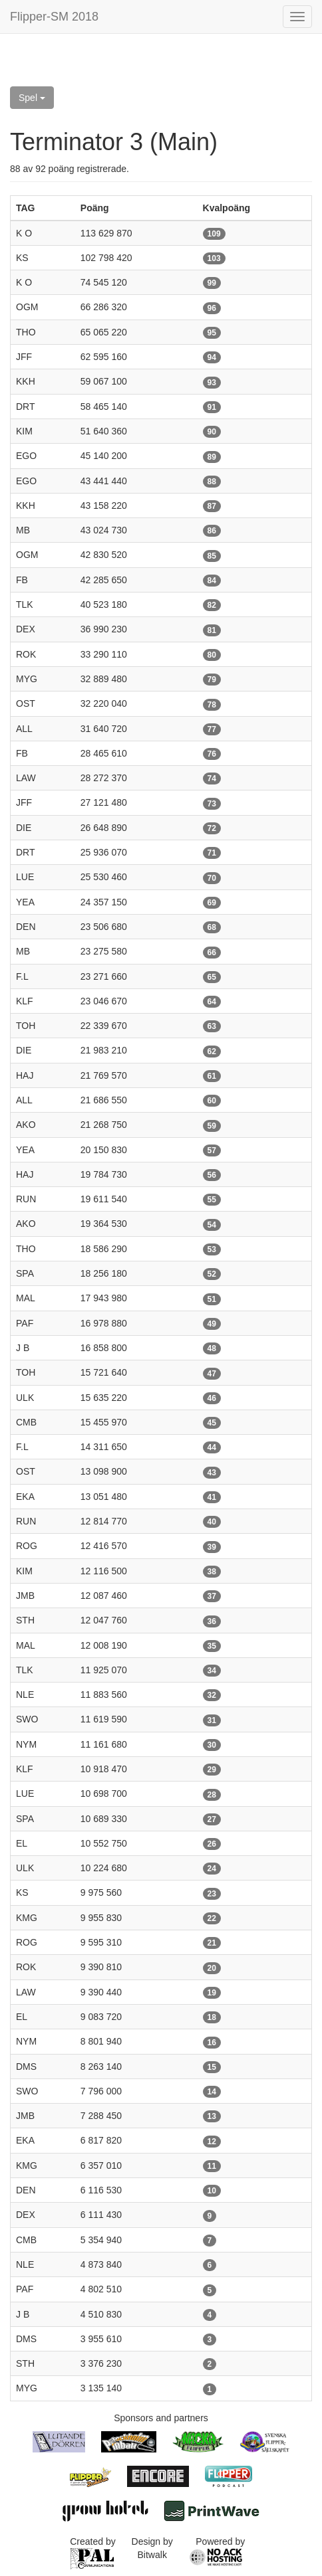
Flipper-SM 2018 (54, 16)
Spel (32, 97)
